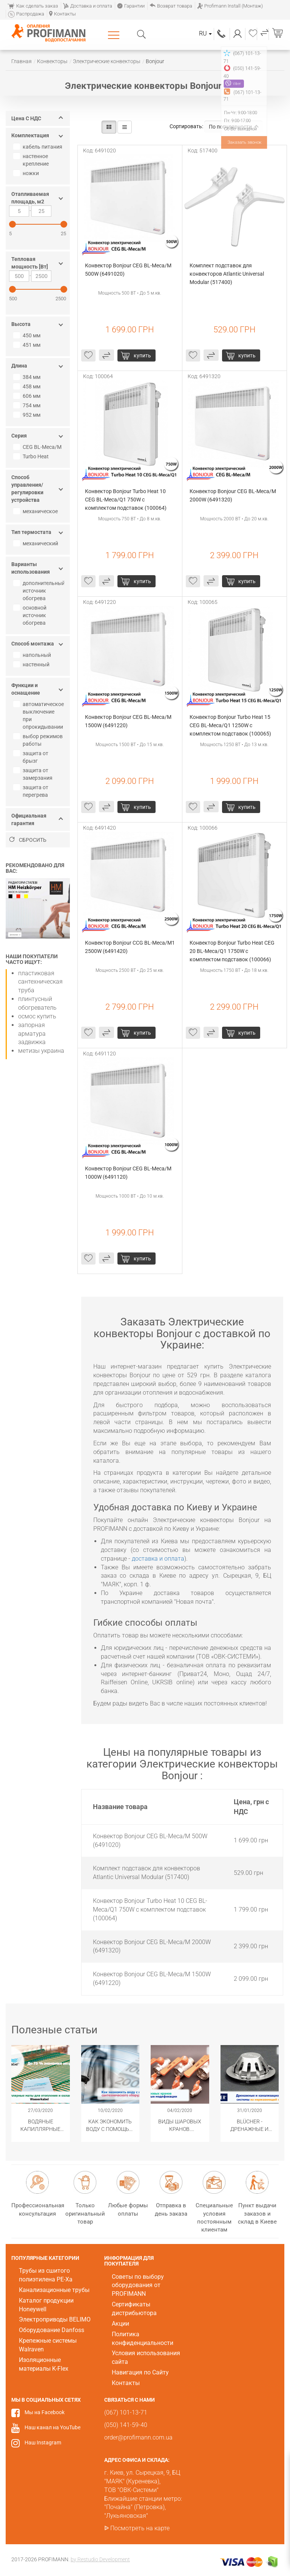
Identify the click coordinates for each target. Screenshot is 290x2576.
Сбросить (27, 840)
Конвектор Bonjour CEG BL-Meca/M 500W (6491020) (129, 269)
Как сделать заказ (33, 6)
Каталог (115, 34)
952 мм (27, 415)
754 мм (27, 405)
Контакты (62, 14)
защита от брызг (31, 757)
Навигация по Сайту (140, 2372)
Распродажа (26, 14)
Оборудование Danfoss (51, 2330)
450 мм (27, 335)
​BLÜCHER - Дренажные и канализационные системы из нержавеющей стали (249, 2125)
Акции (120, 2323)
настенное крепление (32, 160)
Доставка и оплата (87, 6)
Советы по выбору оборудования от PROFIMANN (138, 2285)
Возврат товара (171, 6)
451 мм (27, 345)
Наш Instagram (43, 2442)
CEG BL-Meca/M (38, 447)
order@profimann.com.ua (138, 2437)
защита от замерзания (33, 774)
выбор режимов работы (39, 740)
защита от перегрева (31, 791)
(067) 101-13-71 (221, 33)
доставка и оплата (158, 1558)
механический (36, 543)
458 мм (27, 386)
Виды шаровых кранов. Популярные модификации (179, 2125)
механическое (36, 511)
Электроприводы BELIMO (55, 2319)
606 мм (27, 396)
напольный (33, 655)
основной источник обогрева (30, 615)
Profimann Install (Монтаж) (230, 6)
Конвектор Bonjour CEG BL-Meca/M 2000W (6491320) (233, 495)
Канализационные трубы (54, 2290)
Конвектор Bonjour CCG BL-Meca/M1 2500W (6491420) (130, 947)
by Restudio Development (100, 2559)
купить (142, 355)
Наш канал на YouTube (52, 2427)
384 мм (27, 377)
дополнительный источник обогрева (39, 590)
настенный (32, 664)
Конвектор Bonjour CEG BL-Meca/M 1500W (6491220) (129, 721)
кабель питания (38, 147)
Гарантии (131, 6)
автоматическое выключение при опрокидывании (39, 715)
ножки (27, 173)
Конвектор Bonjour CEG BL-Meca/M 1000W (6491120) (129, 1172)
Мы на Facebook (45, 2412)
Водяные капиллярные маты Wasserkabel (40, 2125)
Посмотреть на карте (140, 2528)
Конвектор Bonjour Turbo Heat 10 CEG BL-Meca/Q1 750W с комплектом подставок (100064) (126, 499)
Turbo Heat (32, 456)
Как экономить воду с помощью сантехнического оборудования (110, 2125)
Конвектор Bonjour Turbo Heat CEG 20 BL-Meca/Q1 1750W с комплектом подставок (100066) (233, 951)
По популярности (234, 127)
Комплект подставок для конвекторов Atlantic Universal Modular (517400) (227, 273)
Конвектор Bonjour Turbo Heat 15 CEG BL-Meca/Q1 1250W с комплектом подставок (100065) (230, 725)
